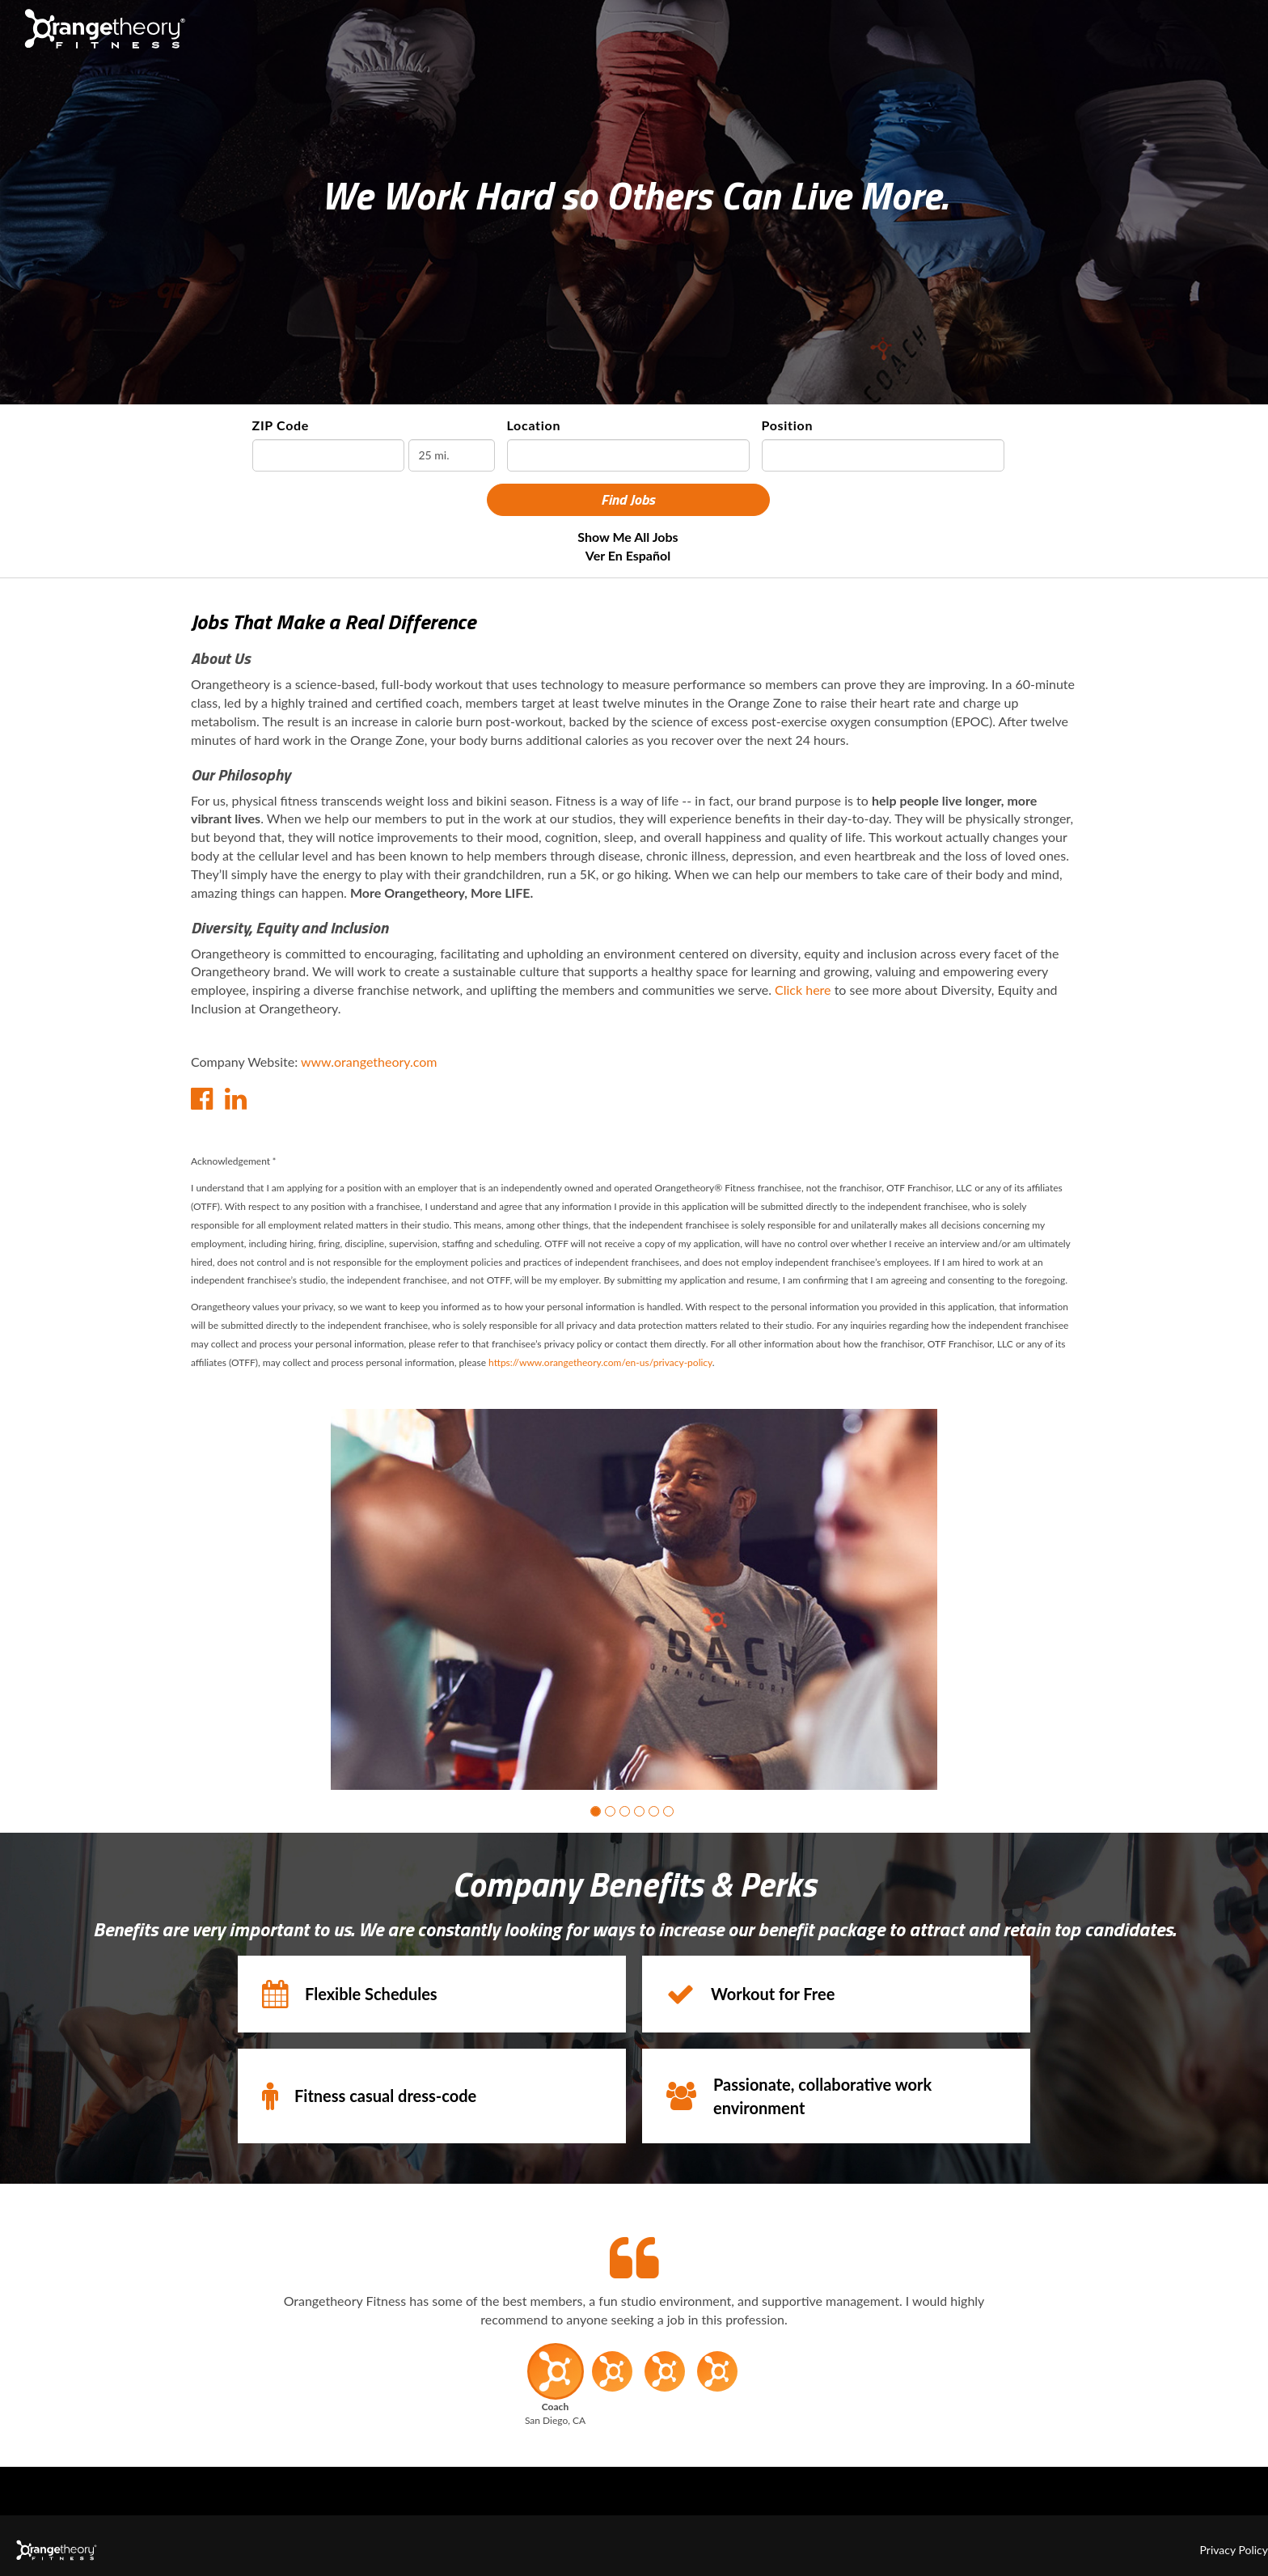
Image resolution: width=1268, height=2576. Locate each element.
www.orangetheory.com (369, 1061)
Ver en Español (627, 555)
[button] (595, 1811)
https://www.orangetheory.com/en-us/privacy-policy (600, 1362)
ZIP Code (281, 425)
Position (788, 425)
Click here (803, 989)
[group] (634, 1599)
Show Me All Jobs (627, 536)
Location (534, 425)
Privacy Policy (1234, 2550)
